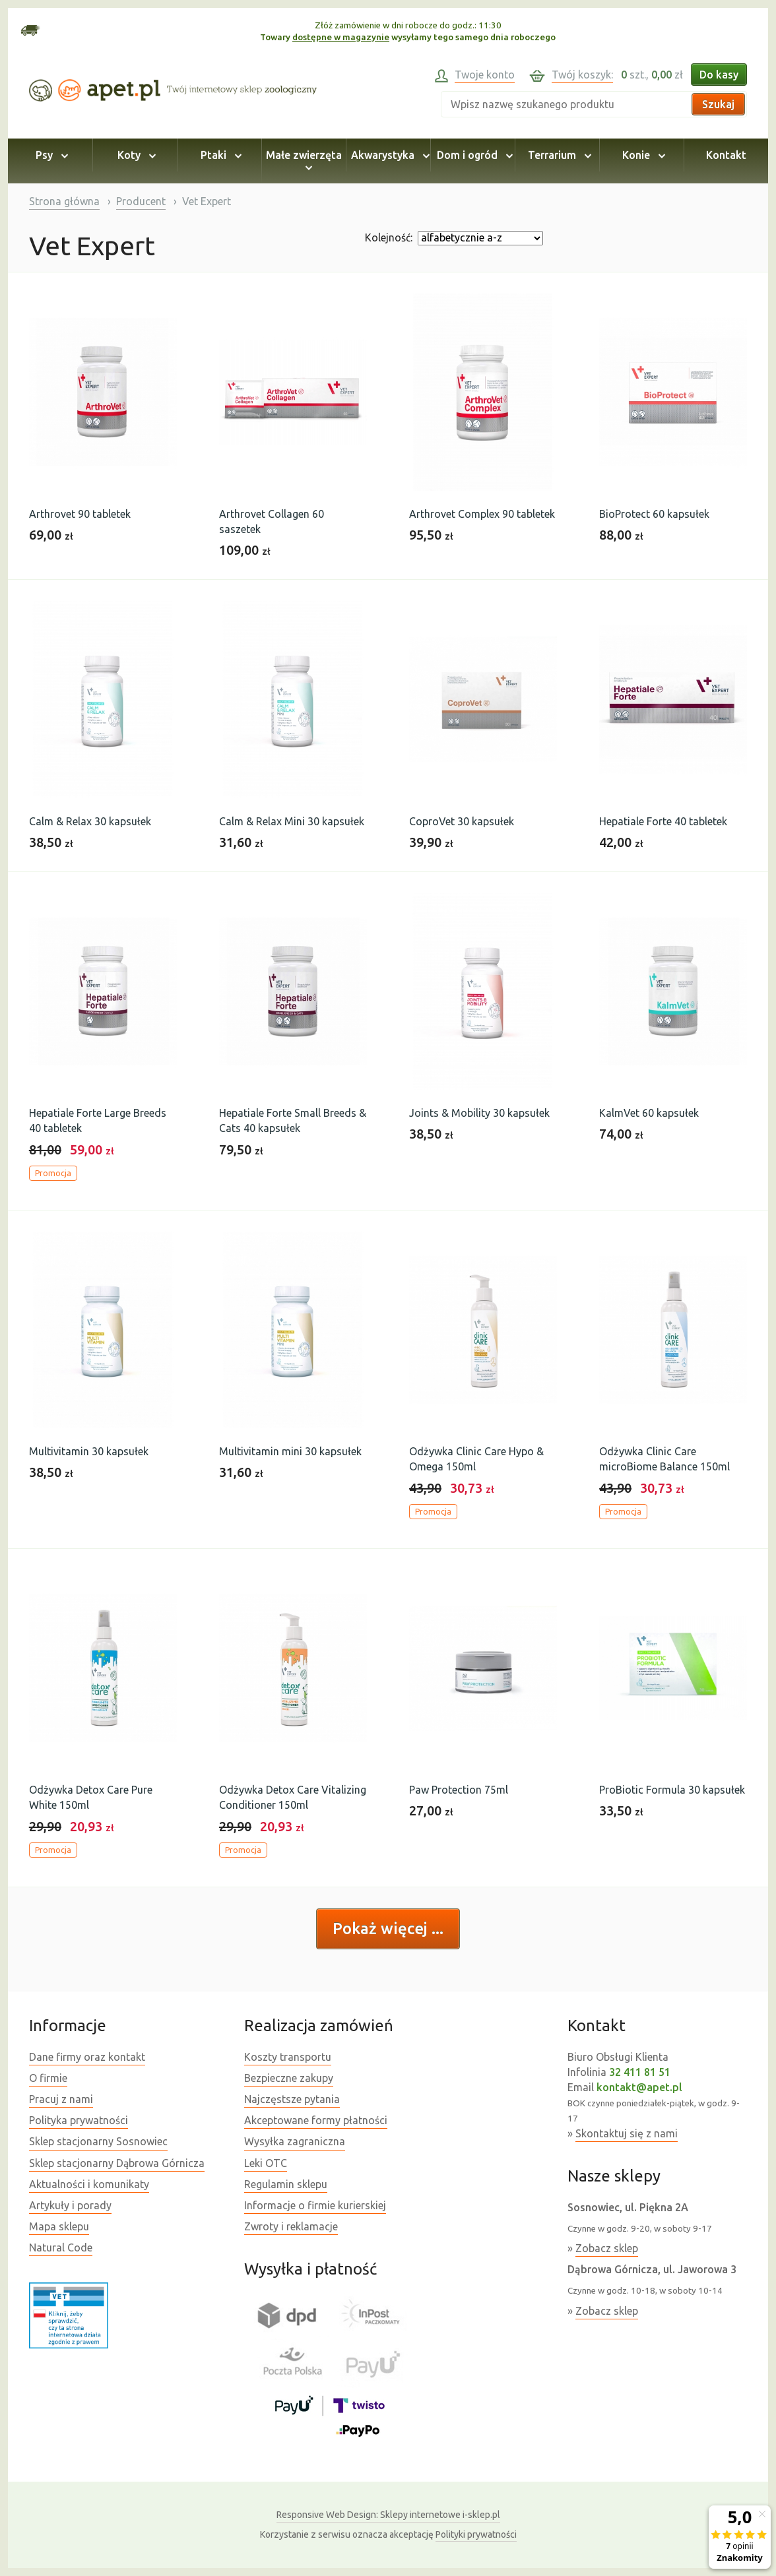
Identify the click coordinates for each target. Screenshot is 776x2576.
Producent (141, 201)
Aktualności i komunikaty (89, 2184)
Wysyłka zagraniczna (294, 2141)
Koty (134, 155)
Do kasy (718, 74)
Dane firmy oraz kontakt (87, 2057)
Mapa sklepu (59, 2226)
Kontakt (726, 155)
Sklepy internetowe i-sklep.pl (388, 2514)
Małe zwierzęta (304, 161)
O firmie (48, 2078)
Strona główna (64, 201)
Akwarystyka (388, 155)
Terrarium (557, 155)
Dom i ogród (473, 155)
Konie (641, 155)
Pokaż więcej (382, 1928)
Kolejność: (388, 237)
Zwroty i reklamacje (291, 2226)
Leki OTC (265, 2163)
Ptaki (219, 155)
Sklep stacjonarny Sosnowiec (98, 2141)
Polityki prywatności (476, 2534)
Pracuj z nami (61, 2099)
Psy (50, 155)
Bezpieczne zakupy (288, 2078)
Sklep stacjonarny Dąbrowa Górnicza (117, 2163)
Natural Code (60, 2247)
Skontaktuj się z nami (626, 2133)
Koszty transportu (287, 2057)
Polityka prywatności (78, 2120)
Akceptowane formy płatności (315, 2120)
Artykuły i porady (70, 2205)
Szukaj (718, 104)
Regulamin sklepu (285, 2184)
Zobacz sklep (606, 2248)
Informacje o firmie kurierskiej (315, 2205)
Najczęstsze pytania (292, 2099)
